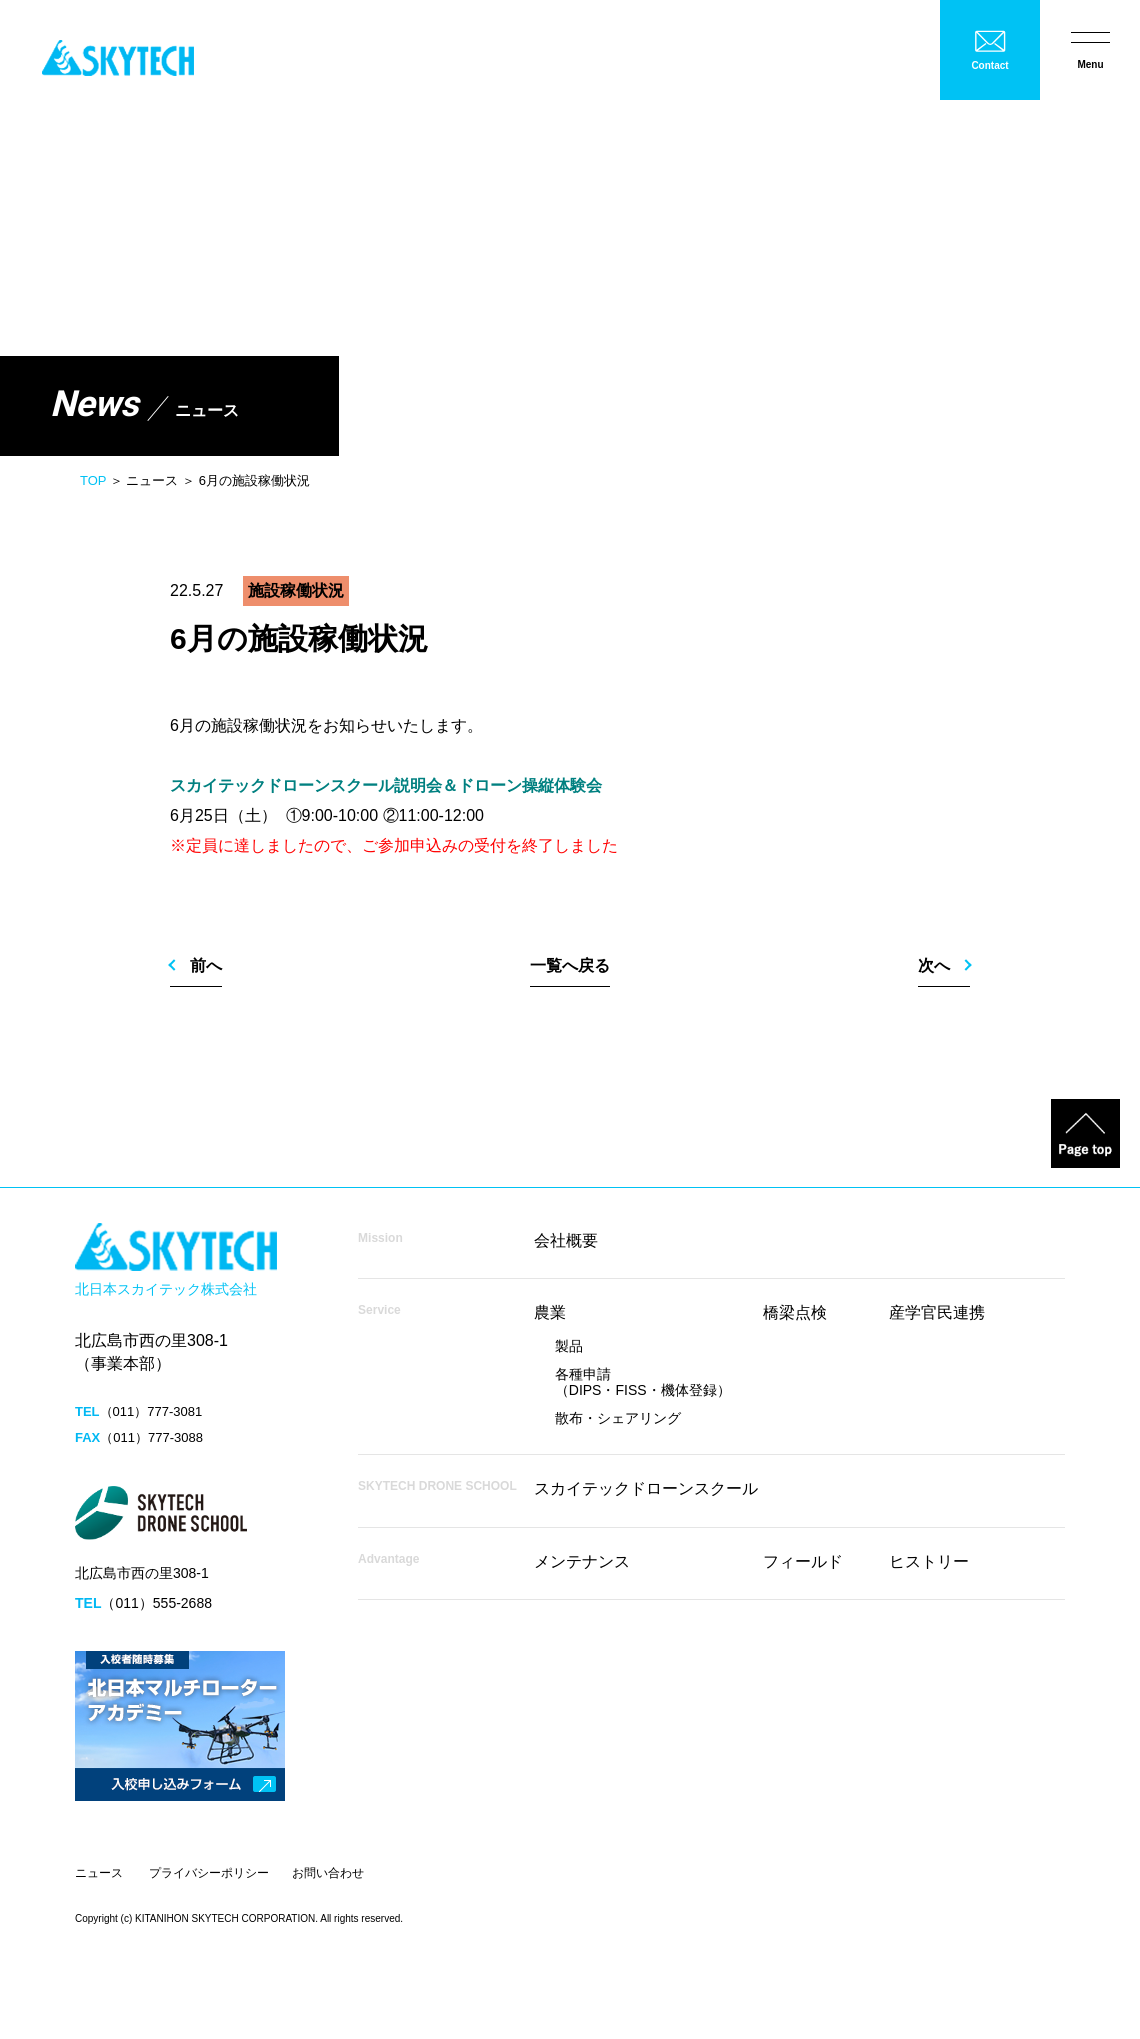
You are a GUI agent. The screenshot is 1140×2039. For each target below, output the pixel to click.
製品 (569, 1346)
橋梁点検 (795, 1312)
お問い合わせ (328, 1873)
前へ (206, 965)
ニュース (99, 1873)
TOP (93, 480)
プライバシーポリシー (209, 1873)
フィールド (803, 1561)
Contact (989, 65)
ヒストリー (929, 1561)
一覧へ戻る (570, 965)
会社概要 (566, 1240)
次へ (934, 965)
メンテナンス (582, 1561)
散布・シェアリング (618, 1418)
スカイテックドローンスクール (646, 1488)
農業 (550, 1312)
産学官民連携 (937, 1312)
